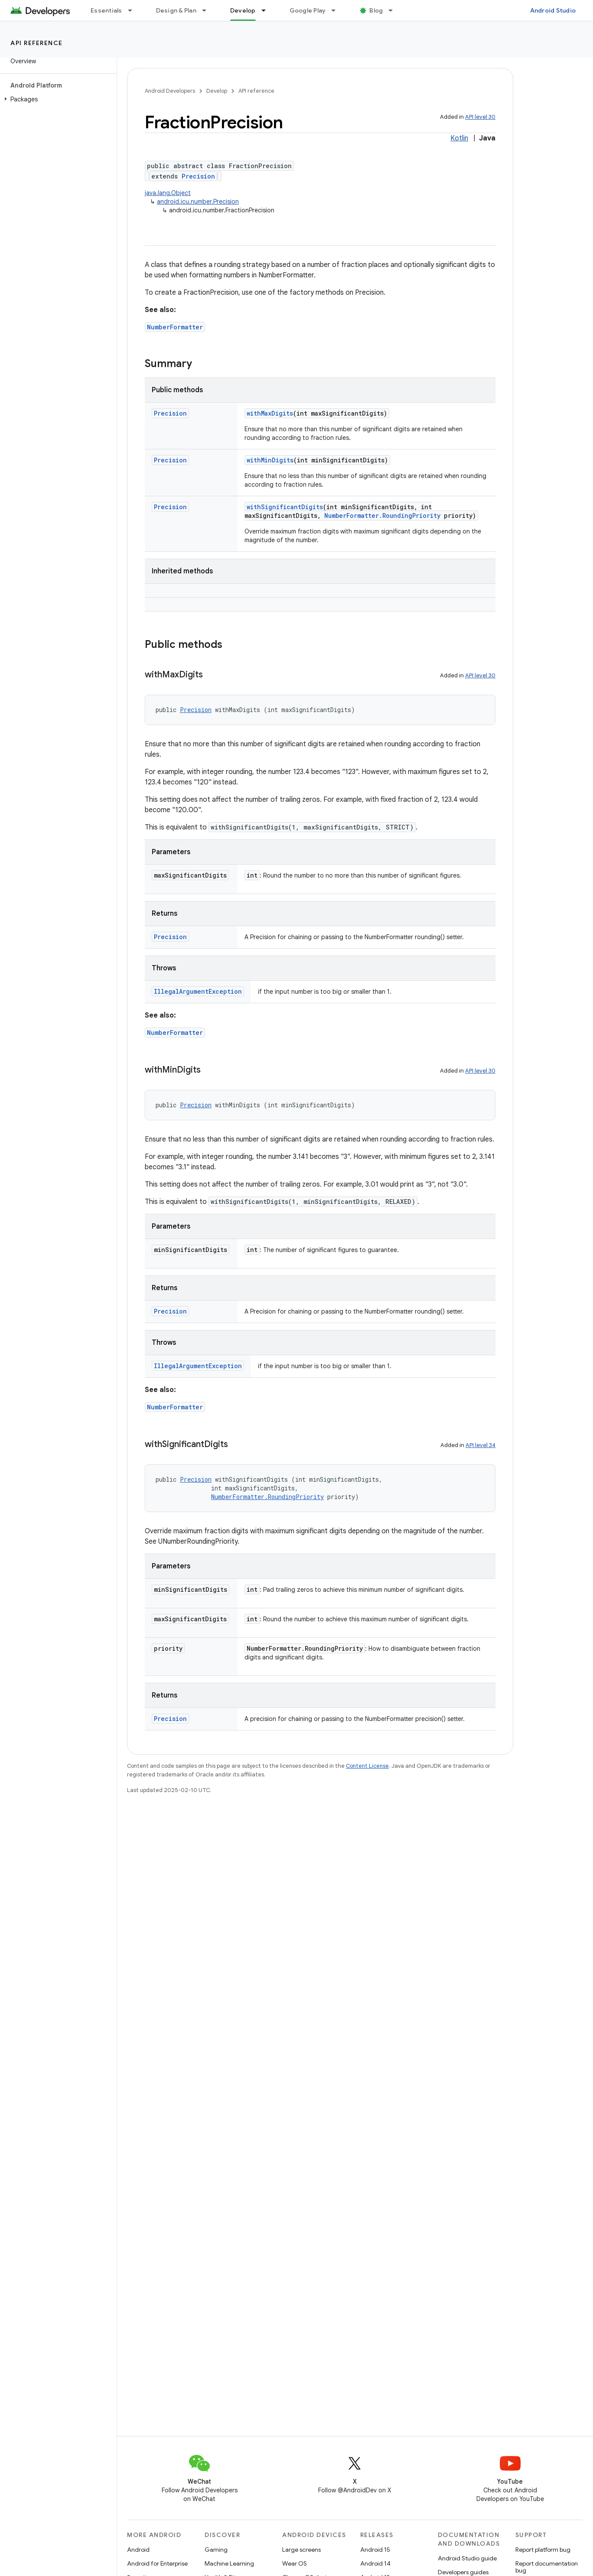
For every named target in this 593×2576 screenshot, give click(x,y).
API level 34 (480, 1445)
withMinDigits (270, 460)
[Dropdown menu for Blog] (394, 10)
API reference (36, 43)
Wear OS (294, 2563)
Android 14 (375, 2563)
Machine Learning (229, 2563)
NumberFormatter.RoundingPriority (382, 515)
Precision (198, 176)
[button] (56, 99)
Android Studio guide (467, 2558)
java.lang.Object (168, 193)
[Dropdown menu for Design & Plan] (208, 10)
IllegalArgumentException (198, 991)
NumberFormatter (175, 327)
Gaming (216, 2549)
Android (138, 2549)
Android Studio (553, 10)
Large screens (301, 2549)
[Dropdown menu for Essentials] (134, 10)
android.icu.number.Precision (198, 201)
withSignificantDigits (285, 507)
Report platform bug (542, 2549)
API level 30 (480, 116)
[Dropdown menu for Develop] (267, 10)
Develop (216, 90)
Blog (376, 10)
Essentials (106, 10)
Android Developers (170, 90)
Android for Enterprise (157, 2563)
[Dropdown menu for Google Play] (337, 10)
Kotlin (459, 138)
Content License (367, 1765)
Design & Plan (176, 10)
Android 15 (375, 2549)
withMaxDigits (270, 413)
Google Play (308, 10)
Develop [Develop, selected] (243, 10)
